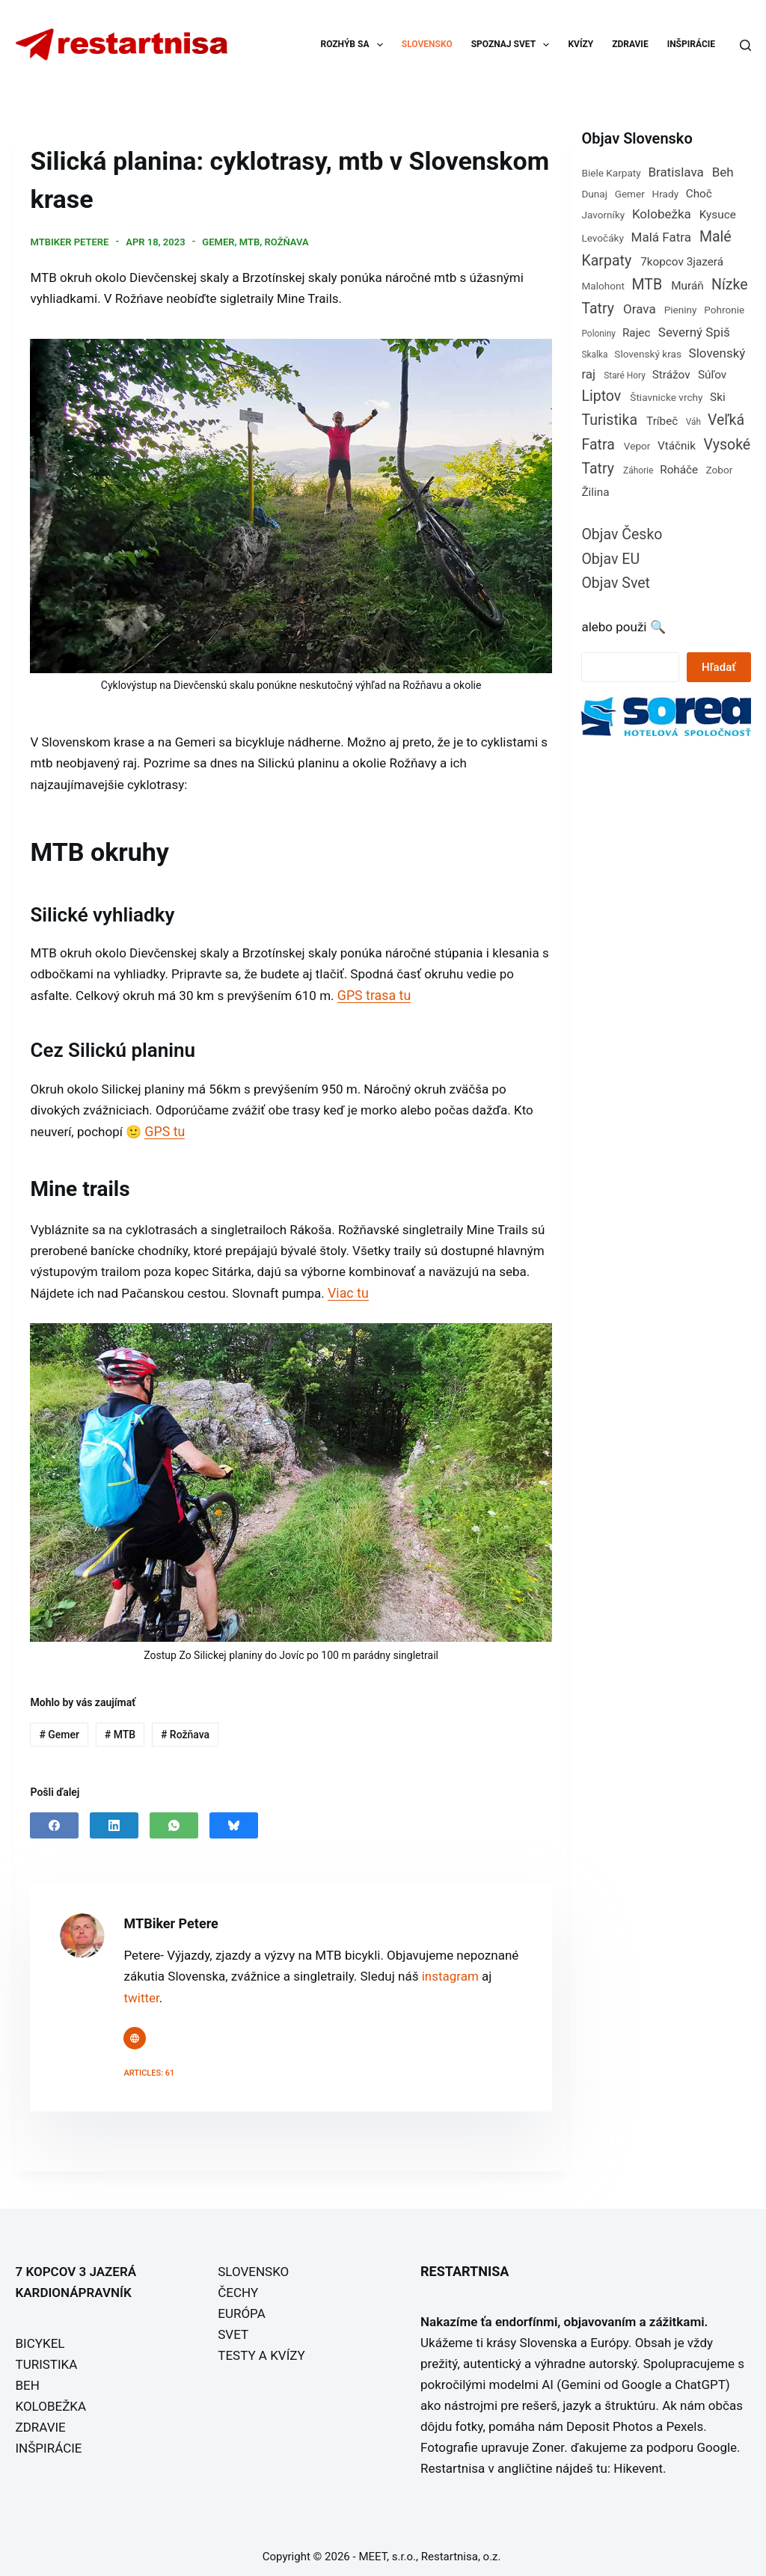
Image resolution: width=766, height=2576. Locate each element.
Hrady (665, 194)
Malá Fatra (661, 237)
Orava (639, 308)
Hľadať (718, 667)
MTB (249, 239)
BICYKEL (39, 2335)
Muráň (687, 285)
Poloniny (598, 333)
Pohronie (724, 310)
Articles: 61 (148, 2065)
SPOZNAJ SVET (513, 45)
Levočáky (602, 238)
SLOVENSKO (427, 44)
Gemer (218, 239)
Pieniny (680, 310)
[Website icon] (134, 2031)
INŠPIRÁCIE (691, 44)
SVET (233, 2326)
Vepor (637, 446)
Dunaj (594, 194)
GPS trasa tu (372, 991)
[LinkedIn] (114, 1818)
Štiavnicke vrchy (666, 397)
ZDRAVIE (630, 44)
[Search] (745, 45)
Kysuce (717, 214)
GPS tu (163, 1124)
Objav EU (610, 559)
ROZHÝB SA (355, 45)
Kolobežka (661, 213)
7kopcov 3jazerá (681, 262)
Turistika (609, 420)
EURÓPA (242, 2306)
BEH (27, 2377)
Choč (699, 193)
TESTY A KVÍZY (261, 2347)
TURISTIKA (46, 2356)
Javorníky (603, 215)
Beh (723, 172)
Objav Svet (615, 583)
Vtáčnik (677, 446)
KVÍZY (580, 44)
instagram (450, 1969)
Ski (718, 397)
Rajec (636, 333)
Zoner (548, 2439)
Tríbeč (662, 421)
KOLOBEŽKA (50, 2398)
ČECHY (238, 2285)
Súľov (712, 374)
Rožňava (287, 239)
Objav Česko (621, 534)
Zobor (719, 470)
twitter (141, 1990)
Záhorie (638, 470)
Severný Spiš (694, 332)
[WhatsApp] (174, 1818)
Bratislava (675, 172)
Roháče (679, 469)
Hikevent (638, 2460)
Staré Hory (625, 375)
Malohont (603, 286)
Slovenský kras (647, 354)
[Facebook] (54, 1818)
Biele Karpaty (610, 173)
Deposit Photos (609, 2418)
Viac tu (347, 1285)
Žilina (595, 492)
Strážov (671, 374)
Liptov (601, 396)
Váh (693, 422)
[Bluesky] (233, 1818)
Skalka (594, 354)
